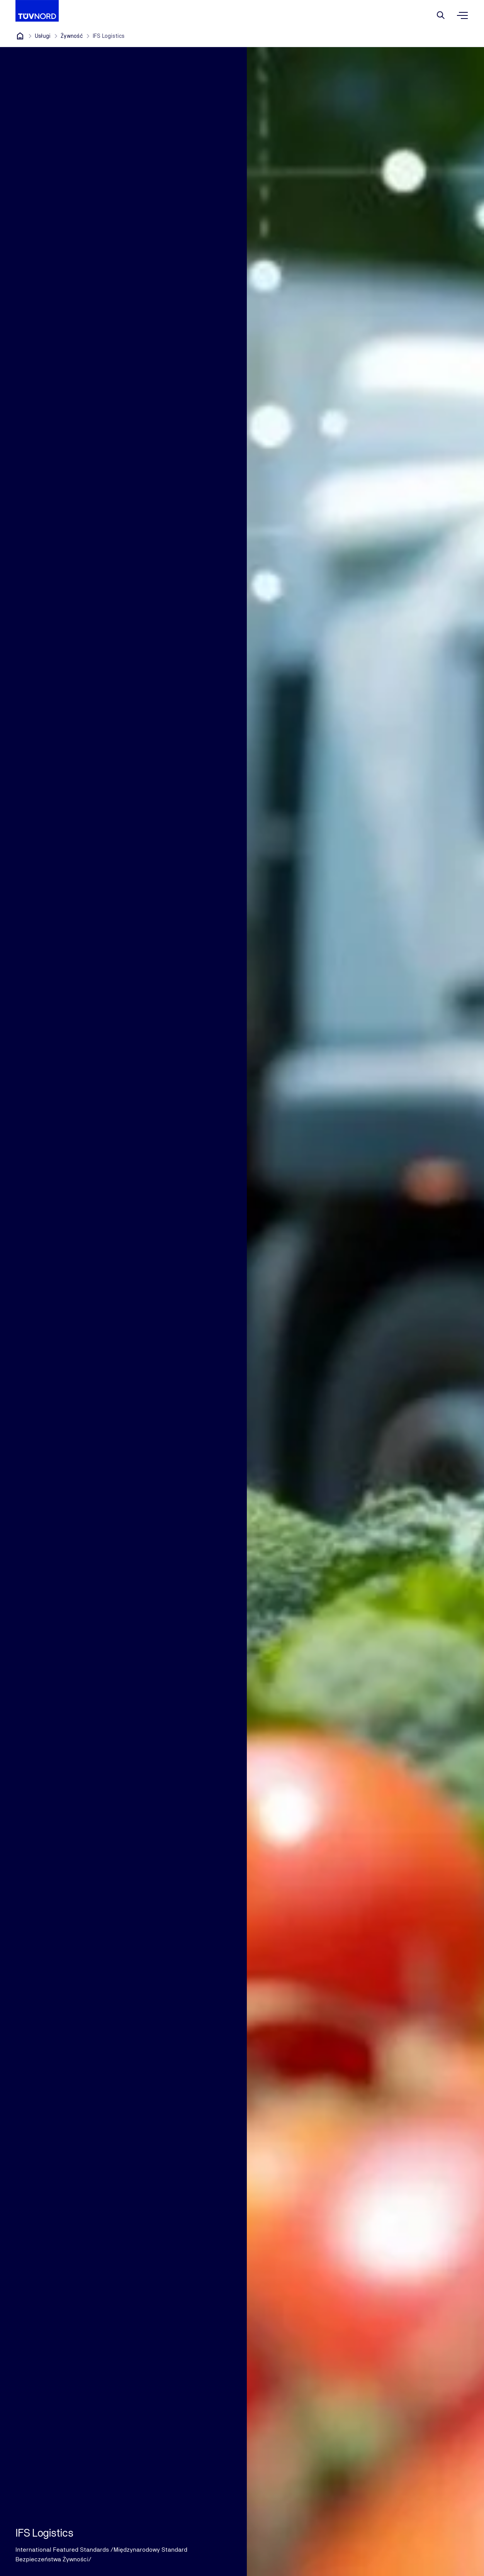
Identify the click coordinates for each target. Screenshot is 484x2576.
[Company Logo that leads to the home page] (37, 11)
